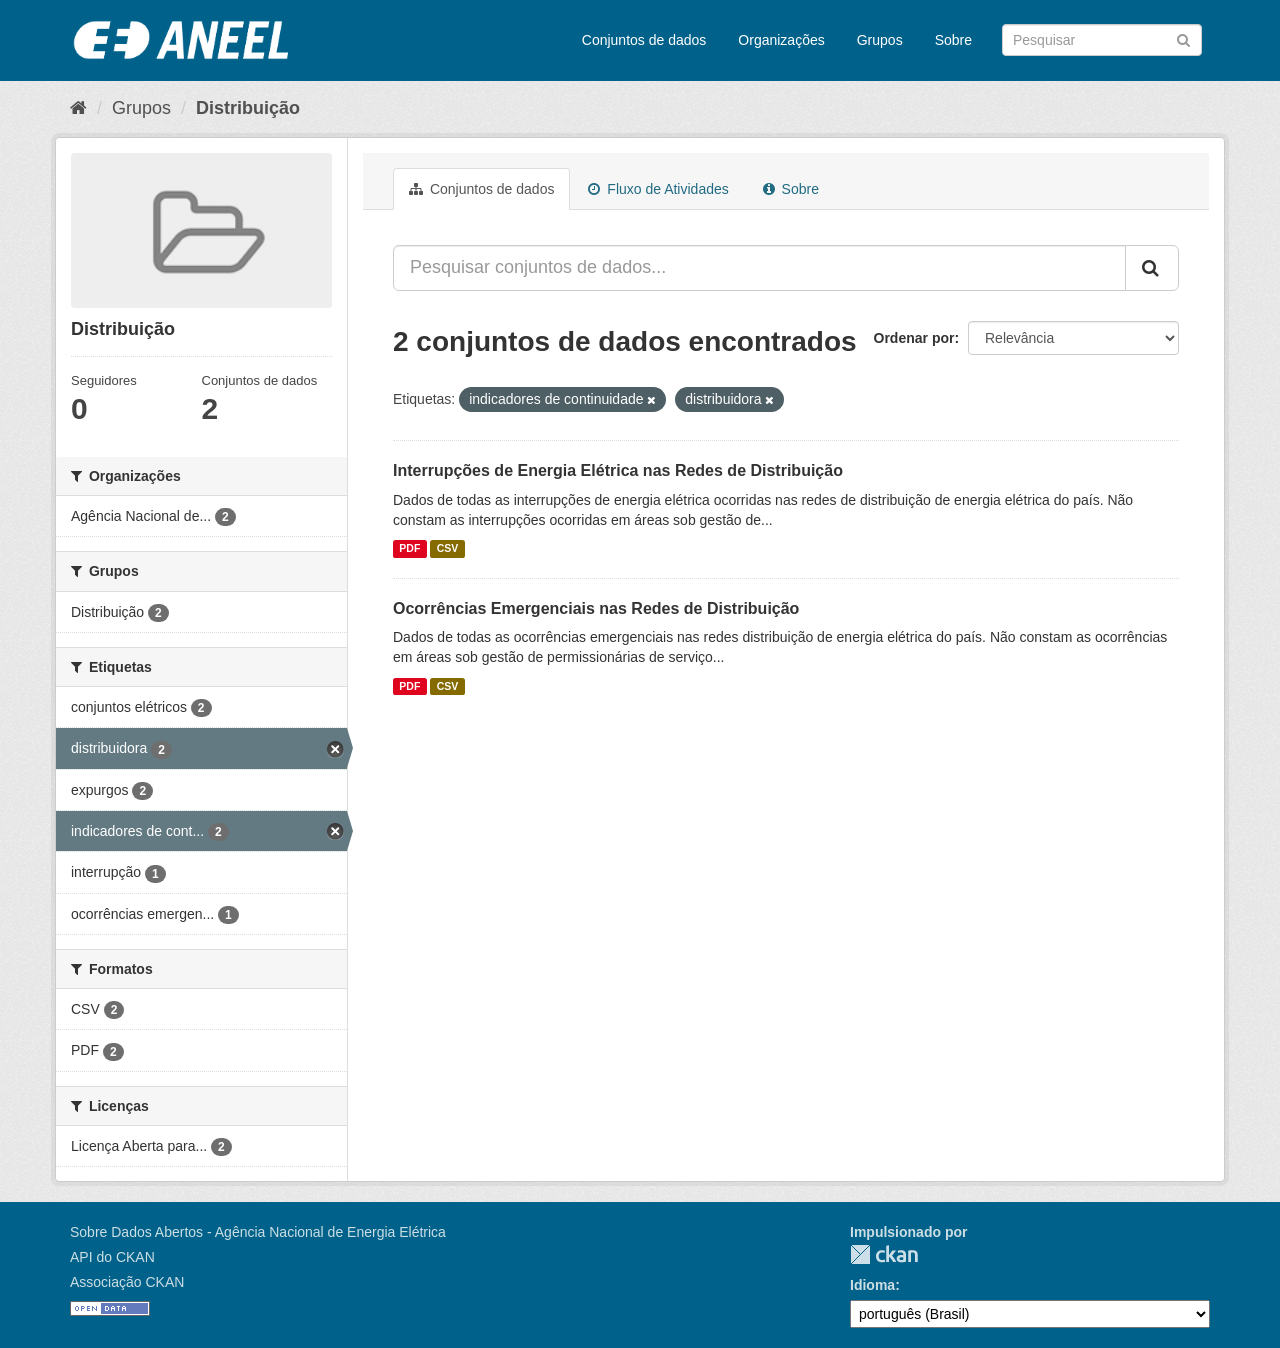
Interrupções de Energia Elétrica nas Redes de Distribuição (618, 470)
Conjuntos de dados (644, 40)
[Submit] (1183, 38)
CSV (448, 549)
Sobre (953, 40)
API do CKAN (112, 1257)
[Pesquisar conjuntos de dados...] (759, 268)
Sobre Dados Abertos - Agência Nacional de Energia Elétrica (258, 1232)
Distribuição (248, 108)
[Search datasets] (1102, 40)
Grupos (880, 40)
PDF (409, 549)
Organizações (781, 40)
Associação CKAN (127, 1282)
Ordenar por (914, 338)
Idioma (872, 1285)
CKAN (884, 1254)
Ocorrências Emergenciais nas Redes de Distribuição (596, 608)
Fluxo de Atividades (658, 189)
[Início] (78, 108)
